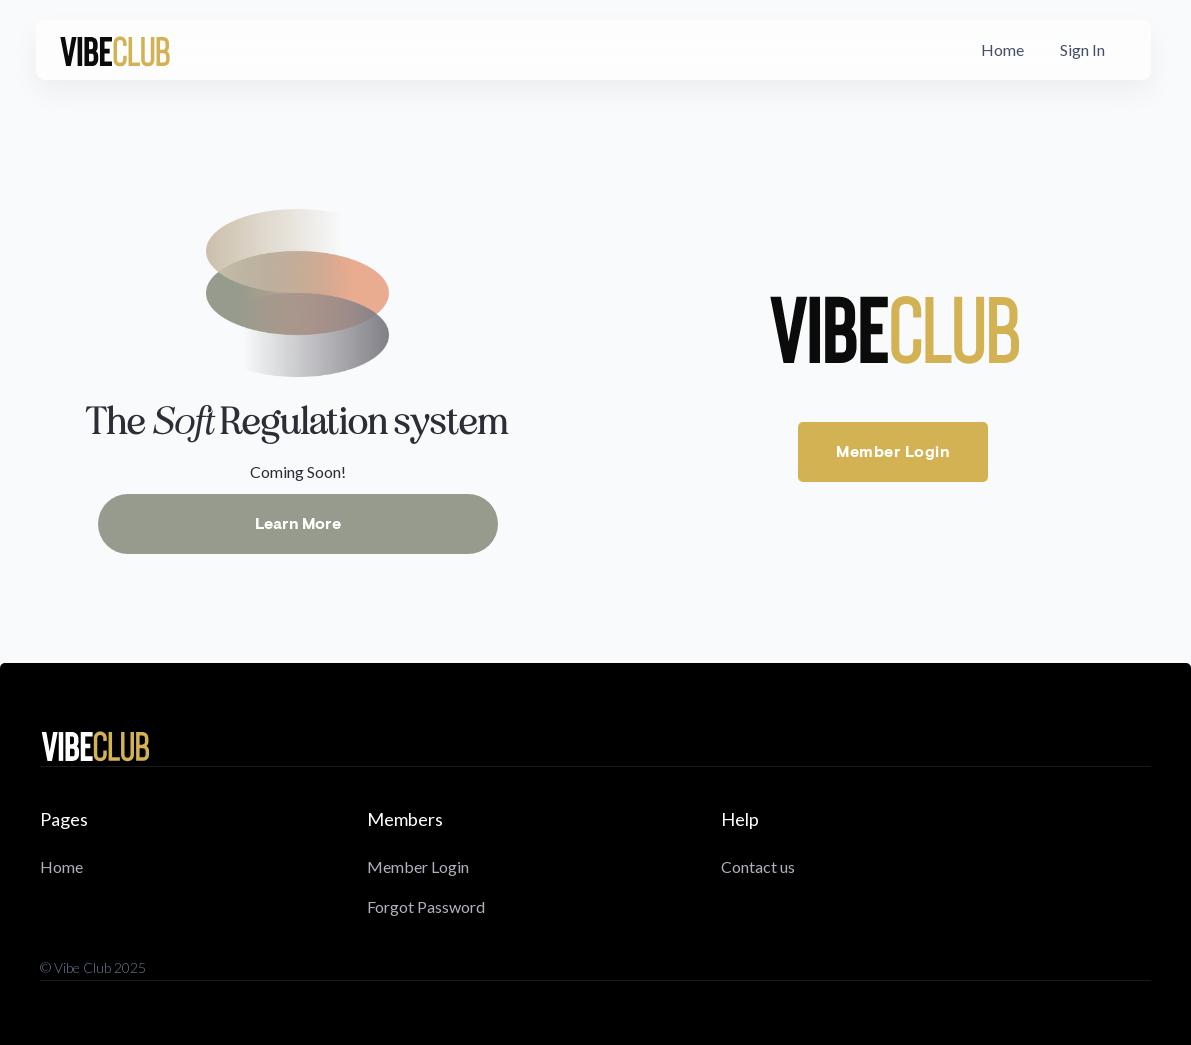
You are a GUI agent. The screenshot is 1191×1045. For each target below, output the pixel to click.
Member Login (893, 452)
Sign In (1082, 49)
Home (1002, 49)
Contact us (758, 866)
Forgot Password (426, 906)
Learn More (298, 524)
